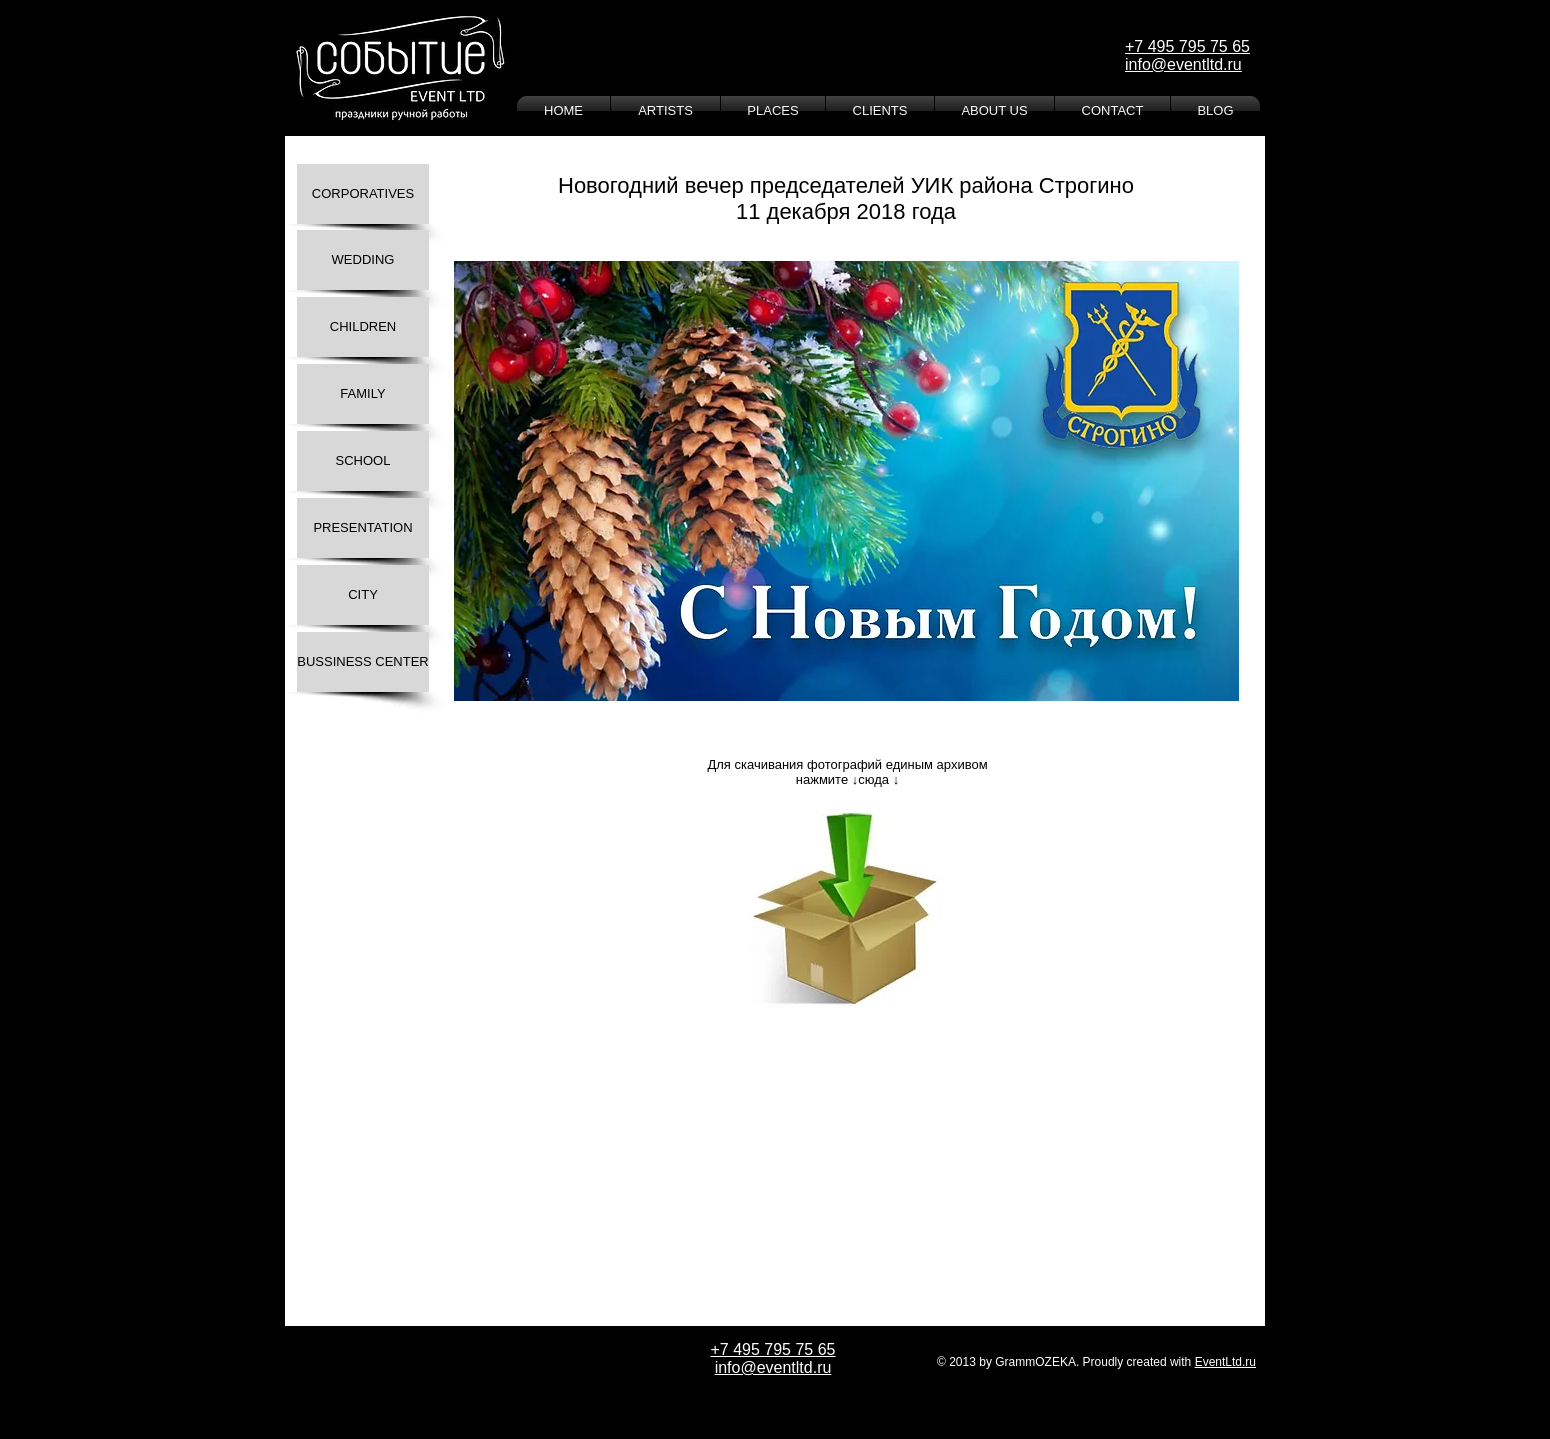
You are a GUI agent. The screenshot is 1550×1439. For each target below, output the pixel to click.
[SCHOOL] (363, 461)
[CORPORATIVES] (363, 194)
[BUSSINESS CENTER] (363, 662)
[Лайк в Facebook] (522, 1070)
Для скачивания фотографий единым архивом (847, 764)
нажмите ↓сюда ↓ (847, 779)
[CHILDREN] (363, 327)
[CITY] (363, 595)
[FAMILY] (363, 394)
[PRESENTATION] (363, 528)
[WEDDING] (363, 260)
